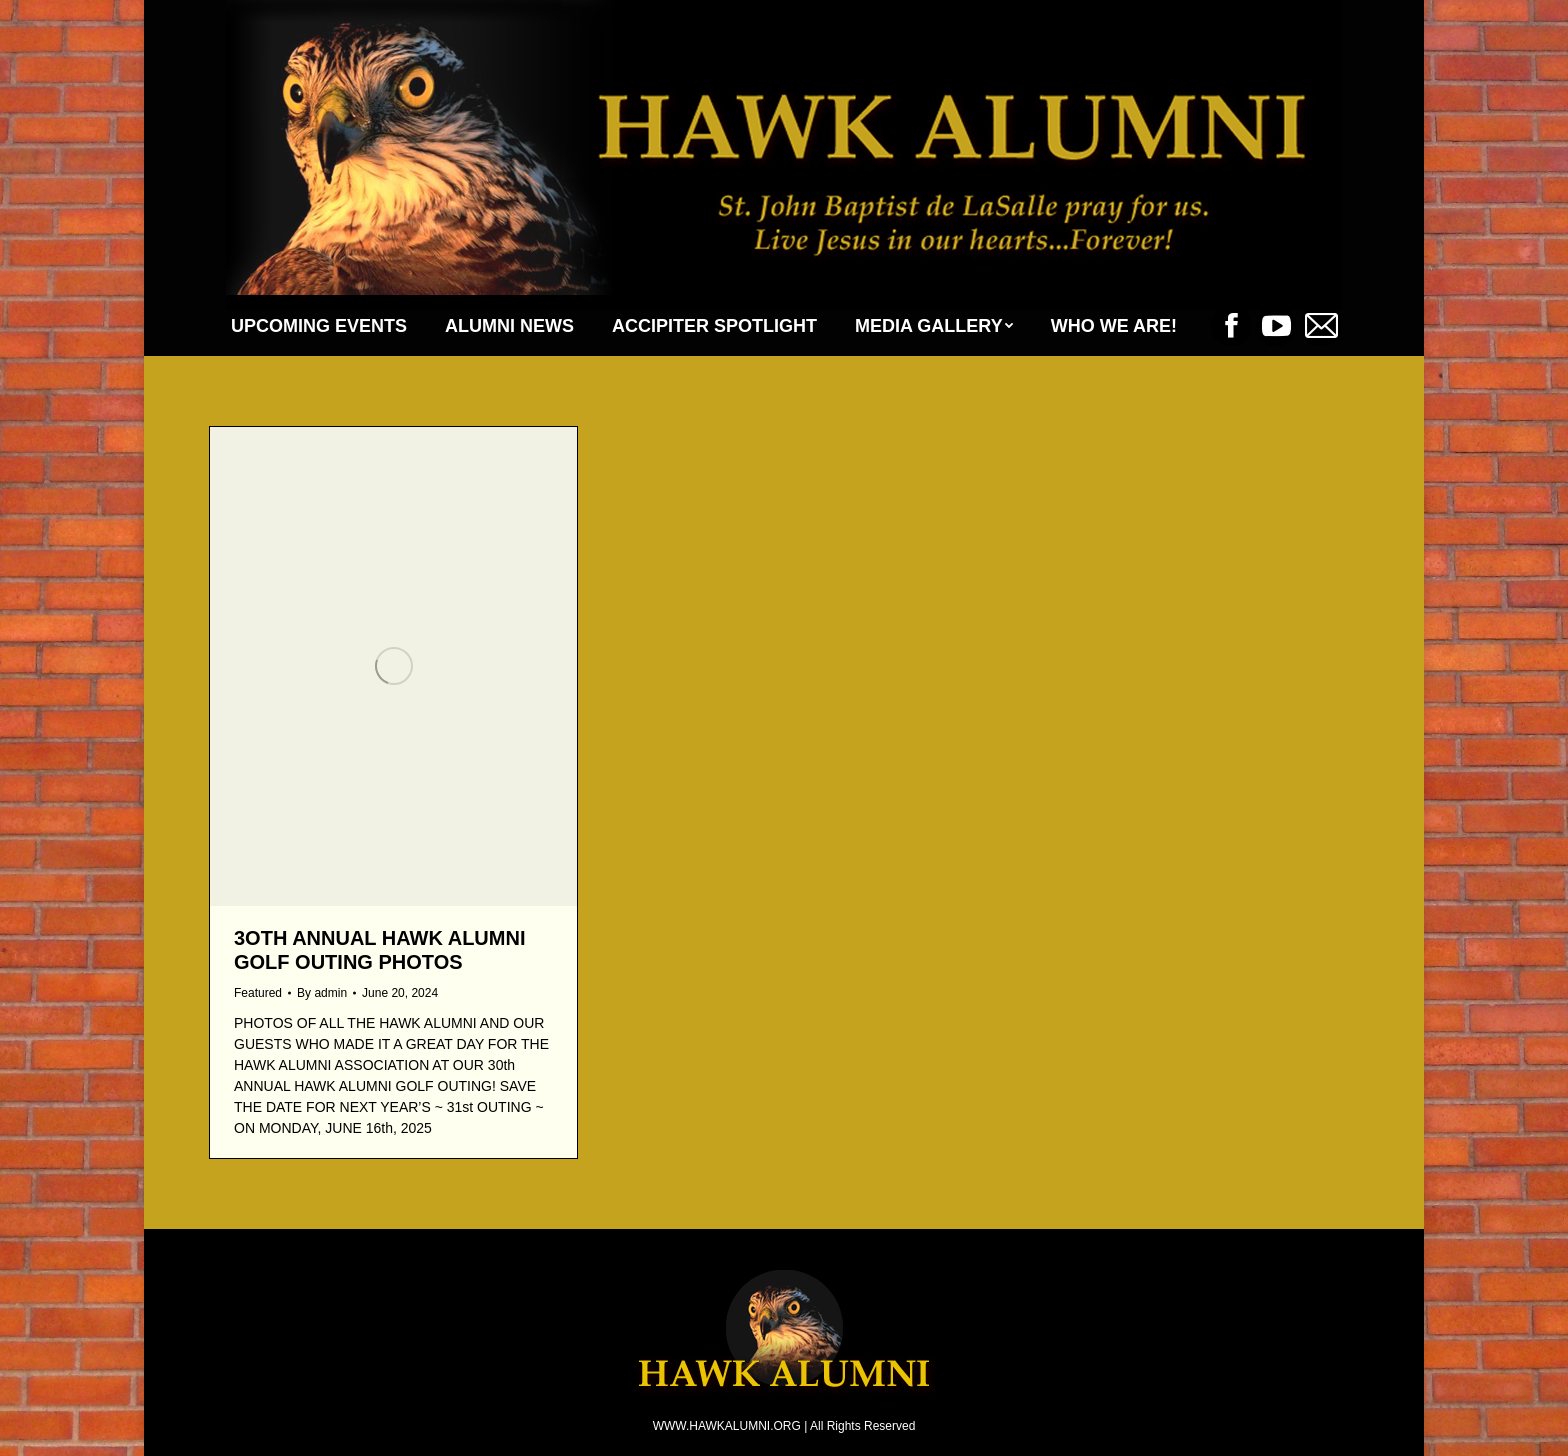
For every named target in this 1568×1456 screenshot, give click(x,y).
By (322, 993)
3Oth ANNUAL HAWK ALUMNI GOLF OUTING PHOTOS (379, 950)
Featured (258, 993)
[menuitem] (319, 326)
